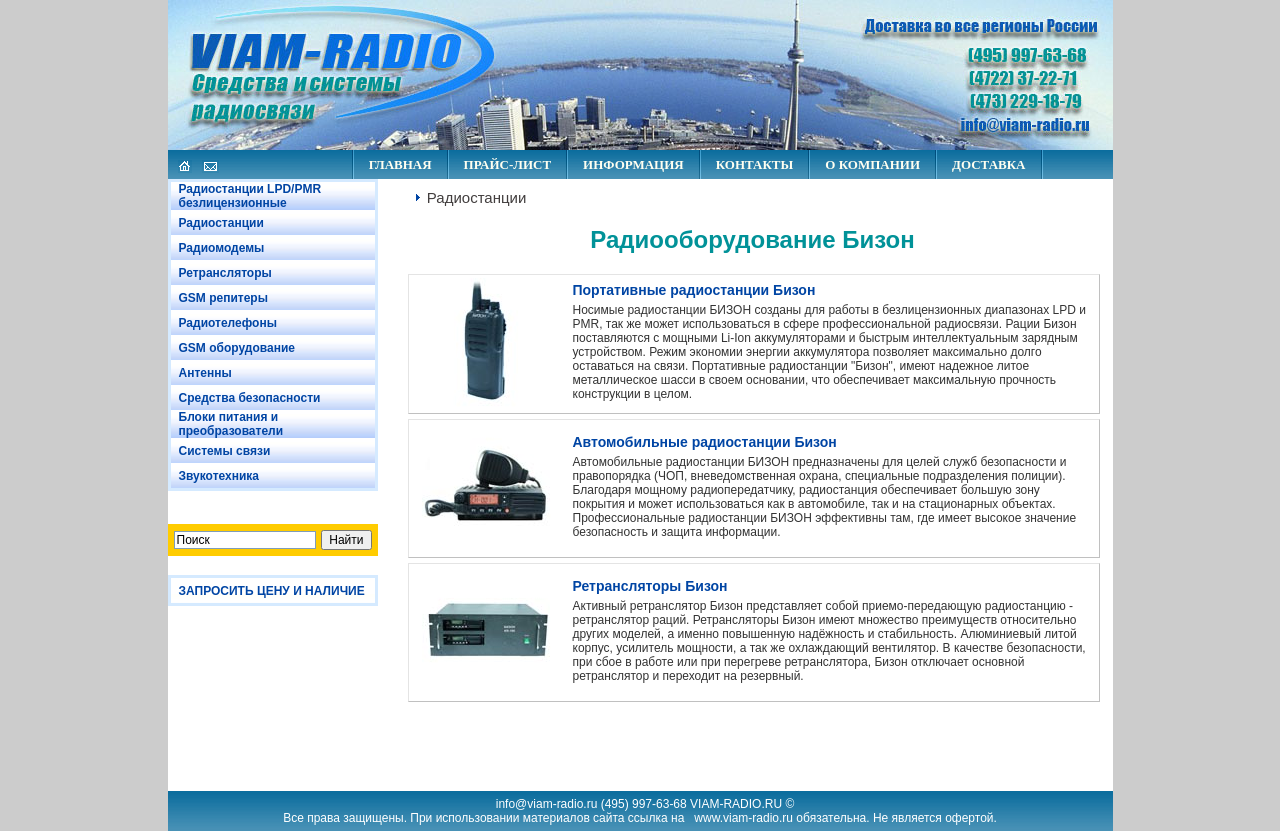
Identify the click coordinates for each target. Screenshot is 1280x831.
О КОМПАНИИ (872, 164)
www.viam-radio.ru (743, 818)
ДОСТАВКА (989, 164)
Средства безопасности (250, 398)
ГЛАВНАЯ (400, 164)
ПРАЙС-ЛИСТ (507, 164)
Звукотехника (219, 476)
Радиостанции (221, 223)
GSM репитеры (223, 298)
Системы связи (225, 451)
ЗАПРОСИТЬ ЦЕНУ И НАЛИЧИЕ (272, 591)
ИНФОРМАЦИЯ (633, 164)
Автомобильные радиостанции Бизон (705, 442)
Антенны (205, 373)
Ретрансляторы (225, 273)
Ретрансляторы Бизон (650, 586)
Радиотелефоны (228, 323)
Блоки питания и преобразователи (231, 424)
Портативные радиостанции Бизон (694, 290)
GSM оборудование (237, 348)
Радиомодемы (222, 248)
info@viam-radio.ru (547, 804)
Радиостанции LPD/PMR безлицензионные (250, 196)
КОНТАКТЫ (755, 164)
